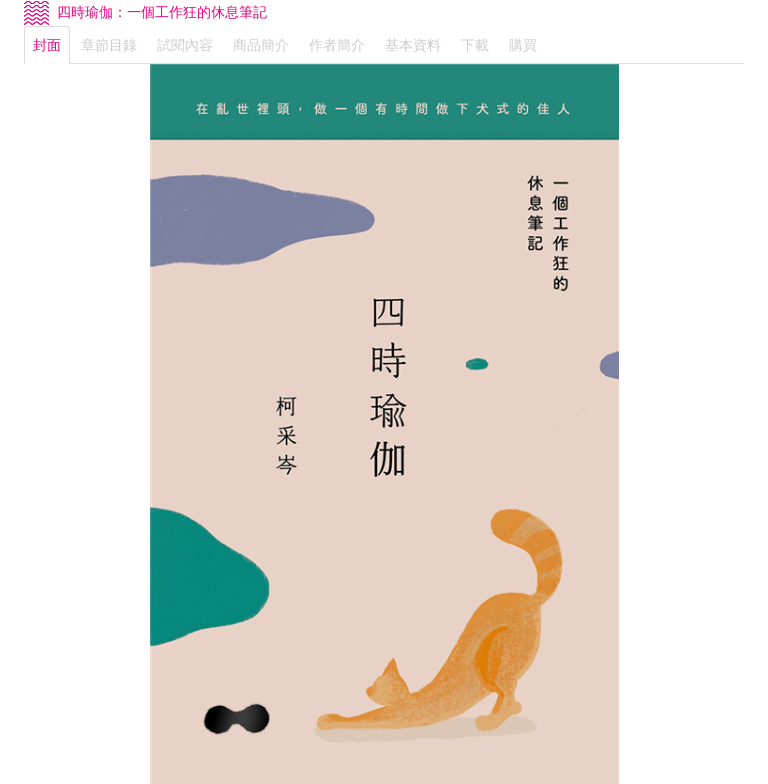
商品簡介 (261, 45)
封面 (47, 45)
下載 (475, 45)
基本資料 (413, 45)
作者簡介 (337, 45)
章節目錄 (109, 45)
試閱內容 (185, 45)
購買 (523, 45)
